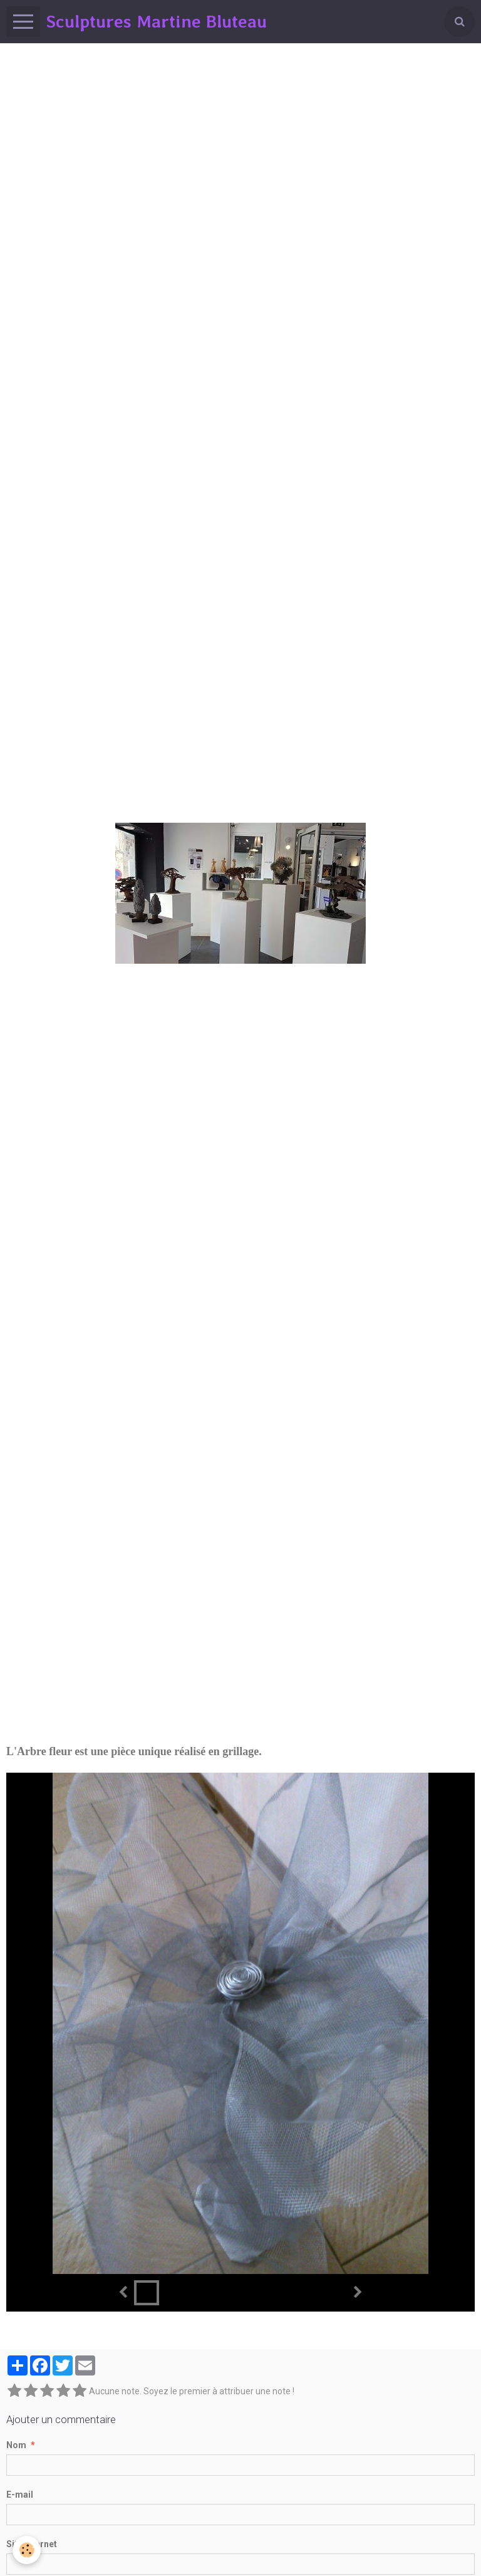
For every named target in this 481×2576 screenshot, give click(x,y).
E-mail (19, 2495)
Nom (16, 2445)
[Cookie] (27, 2550)
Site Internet (31, 2544)
